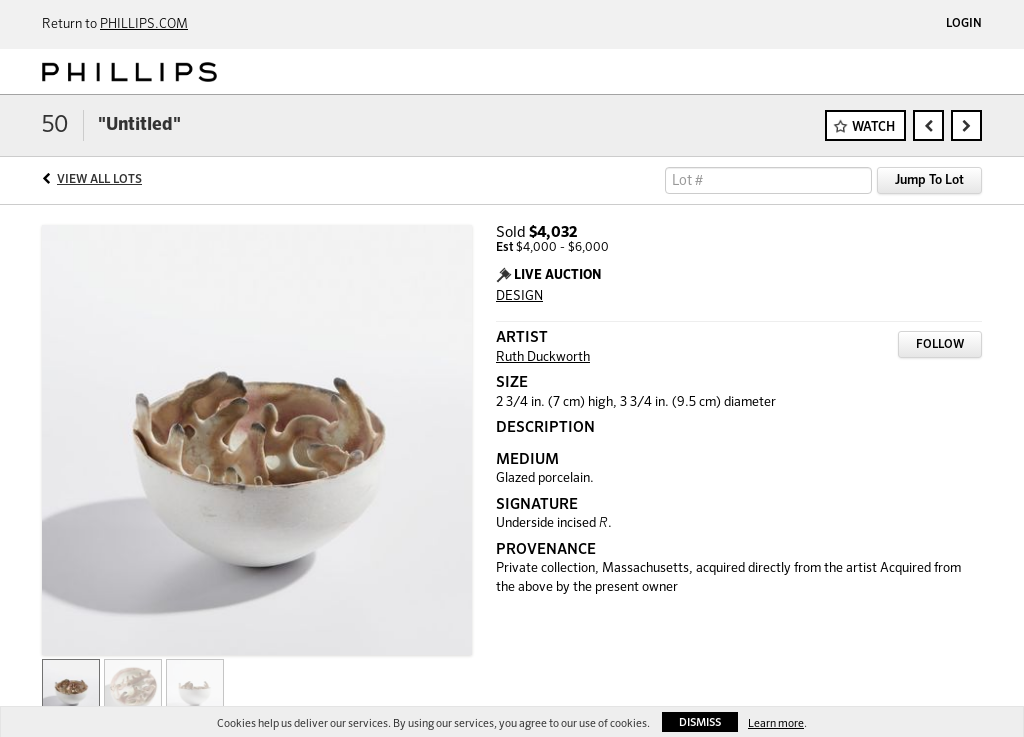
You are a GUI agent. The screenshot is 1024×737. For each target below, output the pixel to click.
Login (964, 24)
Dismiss (700, 722)
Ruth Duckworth (543, 357)
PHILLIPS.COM (144, 24)
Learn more (776, 723)
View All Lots (99, 180)
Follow (940, 345)
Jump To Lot (929, 180)
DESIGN (519, 296)
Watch (873, 127)
